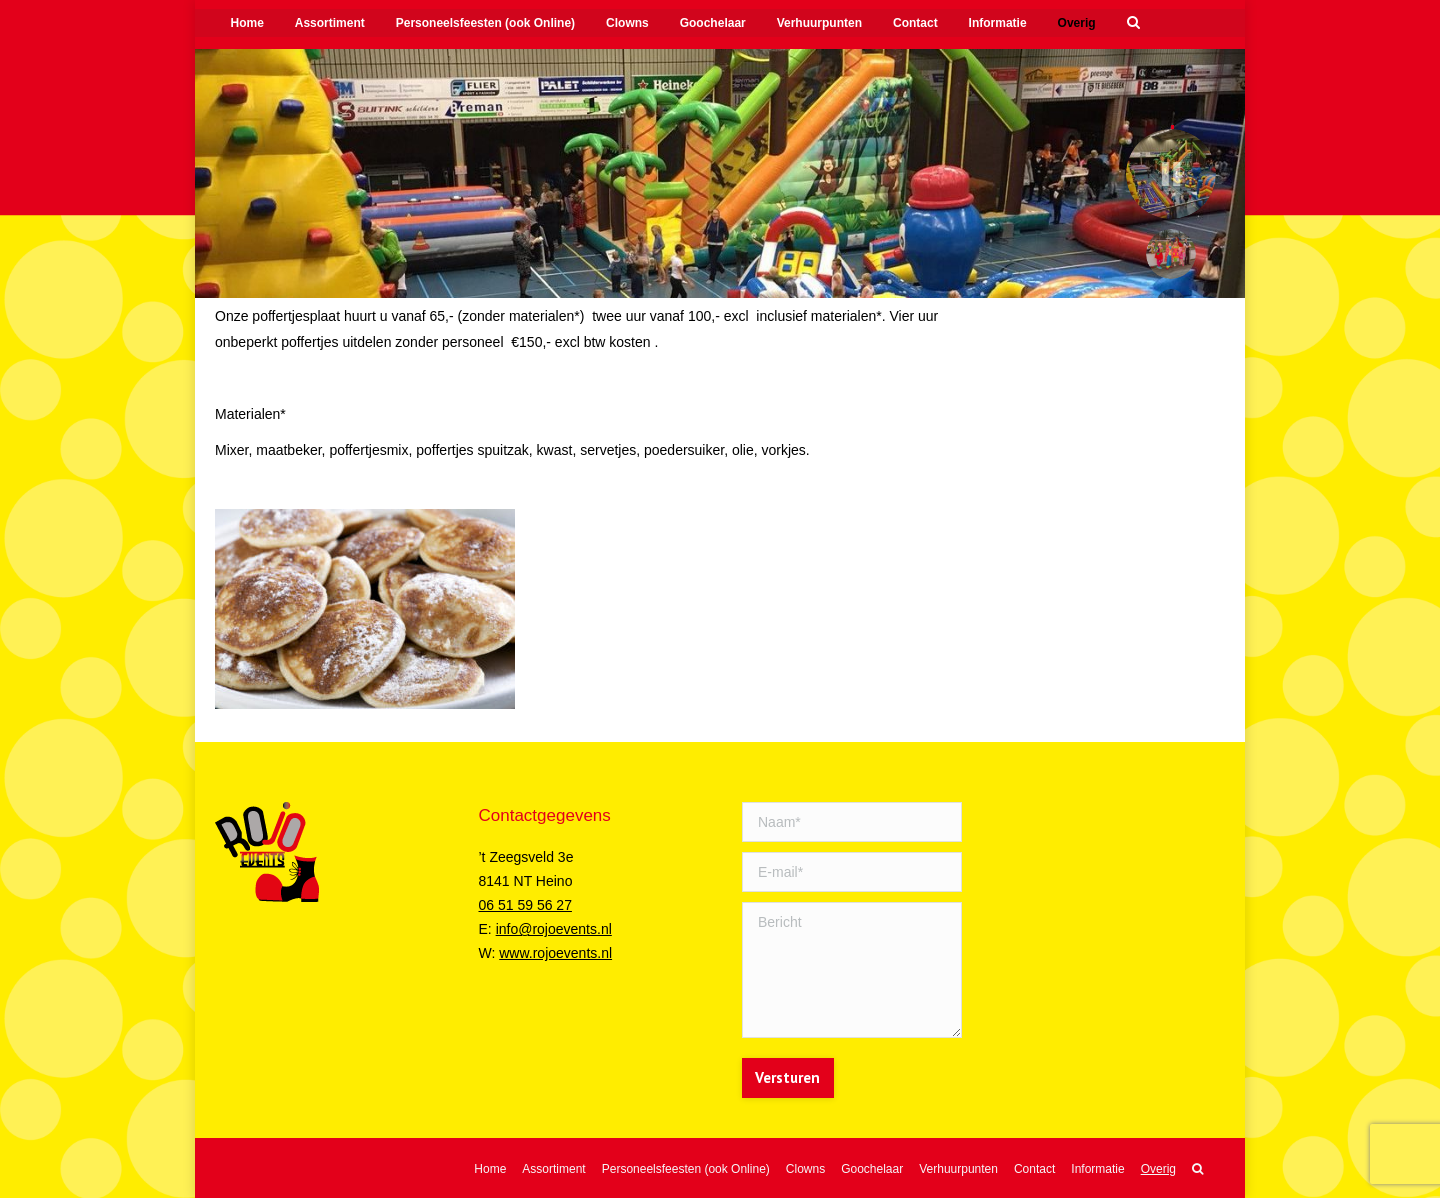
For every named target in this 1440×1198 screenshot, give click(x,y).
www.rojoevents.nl (555, 953)
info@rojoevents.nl (554, 929)
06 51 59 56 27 (525, 905)
